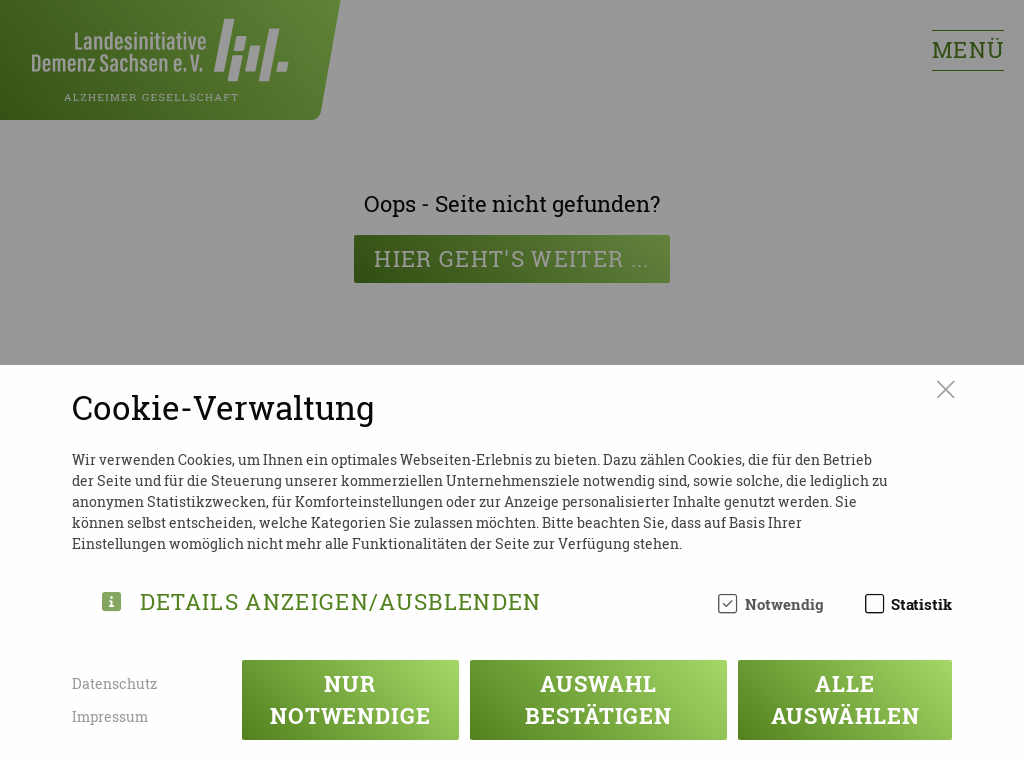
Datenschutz (114, 683)
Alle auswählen (845, 699)
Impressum (110, 716)
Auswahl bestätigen (598, 699)
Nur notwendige (350, 699)
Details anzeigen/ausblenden (341, 598)
